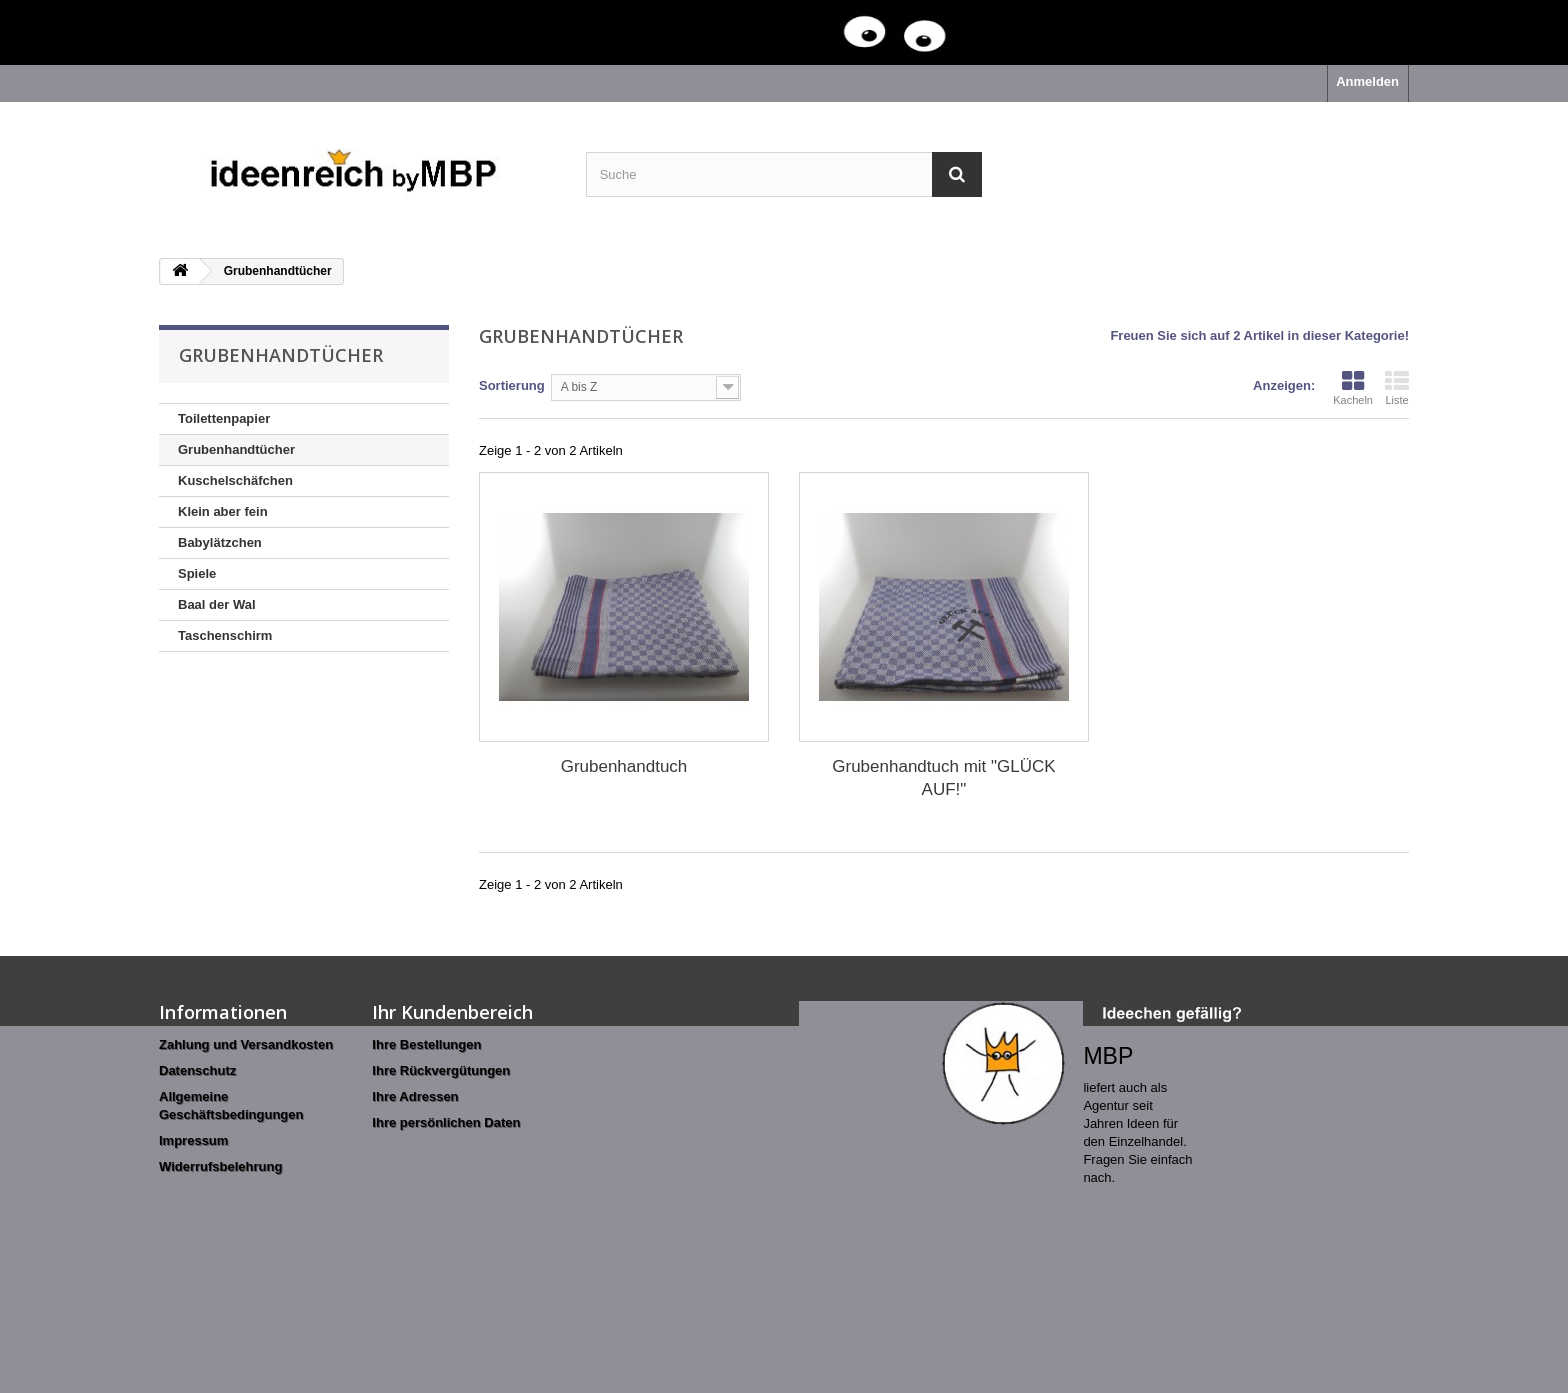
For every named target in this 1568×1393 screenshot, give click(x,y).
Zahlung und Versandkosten (246, 1044)
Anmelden (1367, 81)
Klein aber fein (223, 511)
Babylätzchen (220, 542)
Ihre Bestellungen (426, 1044)
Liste (1397, 388)
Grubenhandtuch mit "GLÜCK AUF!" (943, 778)
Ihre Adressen (415, 1096)
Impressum (193, 1140)
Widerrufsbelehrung (220, 1166)
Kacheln (1353, 388)
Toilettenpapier (224, 418)
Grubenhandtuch (624, 766)
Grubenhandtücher (236, 449)
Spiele (197, 573)
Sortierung (512, 385)
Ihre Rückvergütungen (441, 1070)
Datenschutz (197, 1070)
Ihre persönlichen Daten (446, 1122)
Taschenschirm (225, 635)
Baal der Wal (217, 604)
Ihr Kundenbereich (452, 1012)
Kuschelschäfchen (235, 480)
